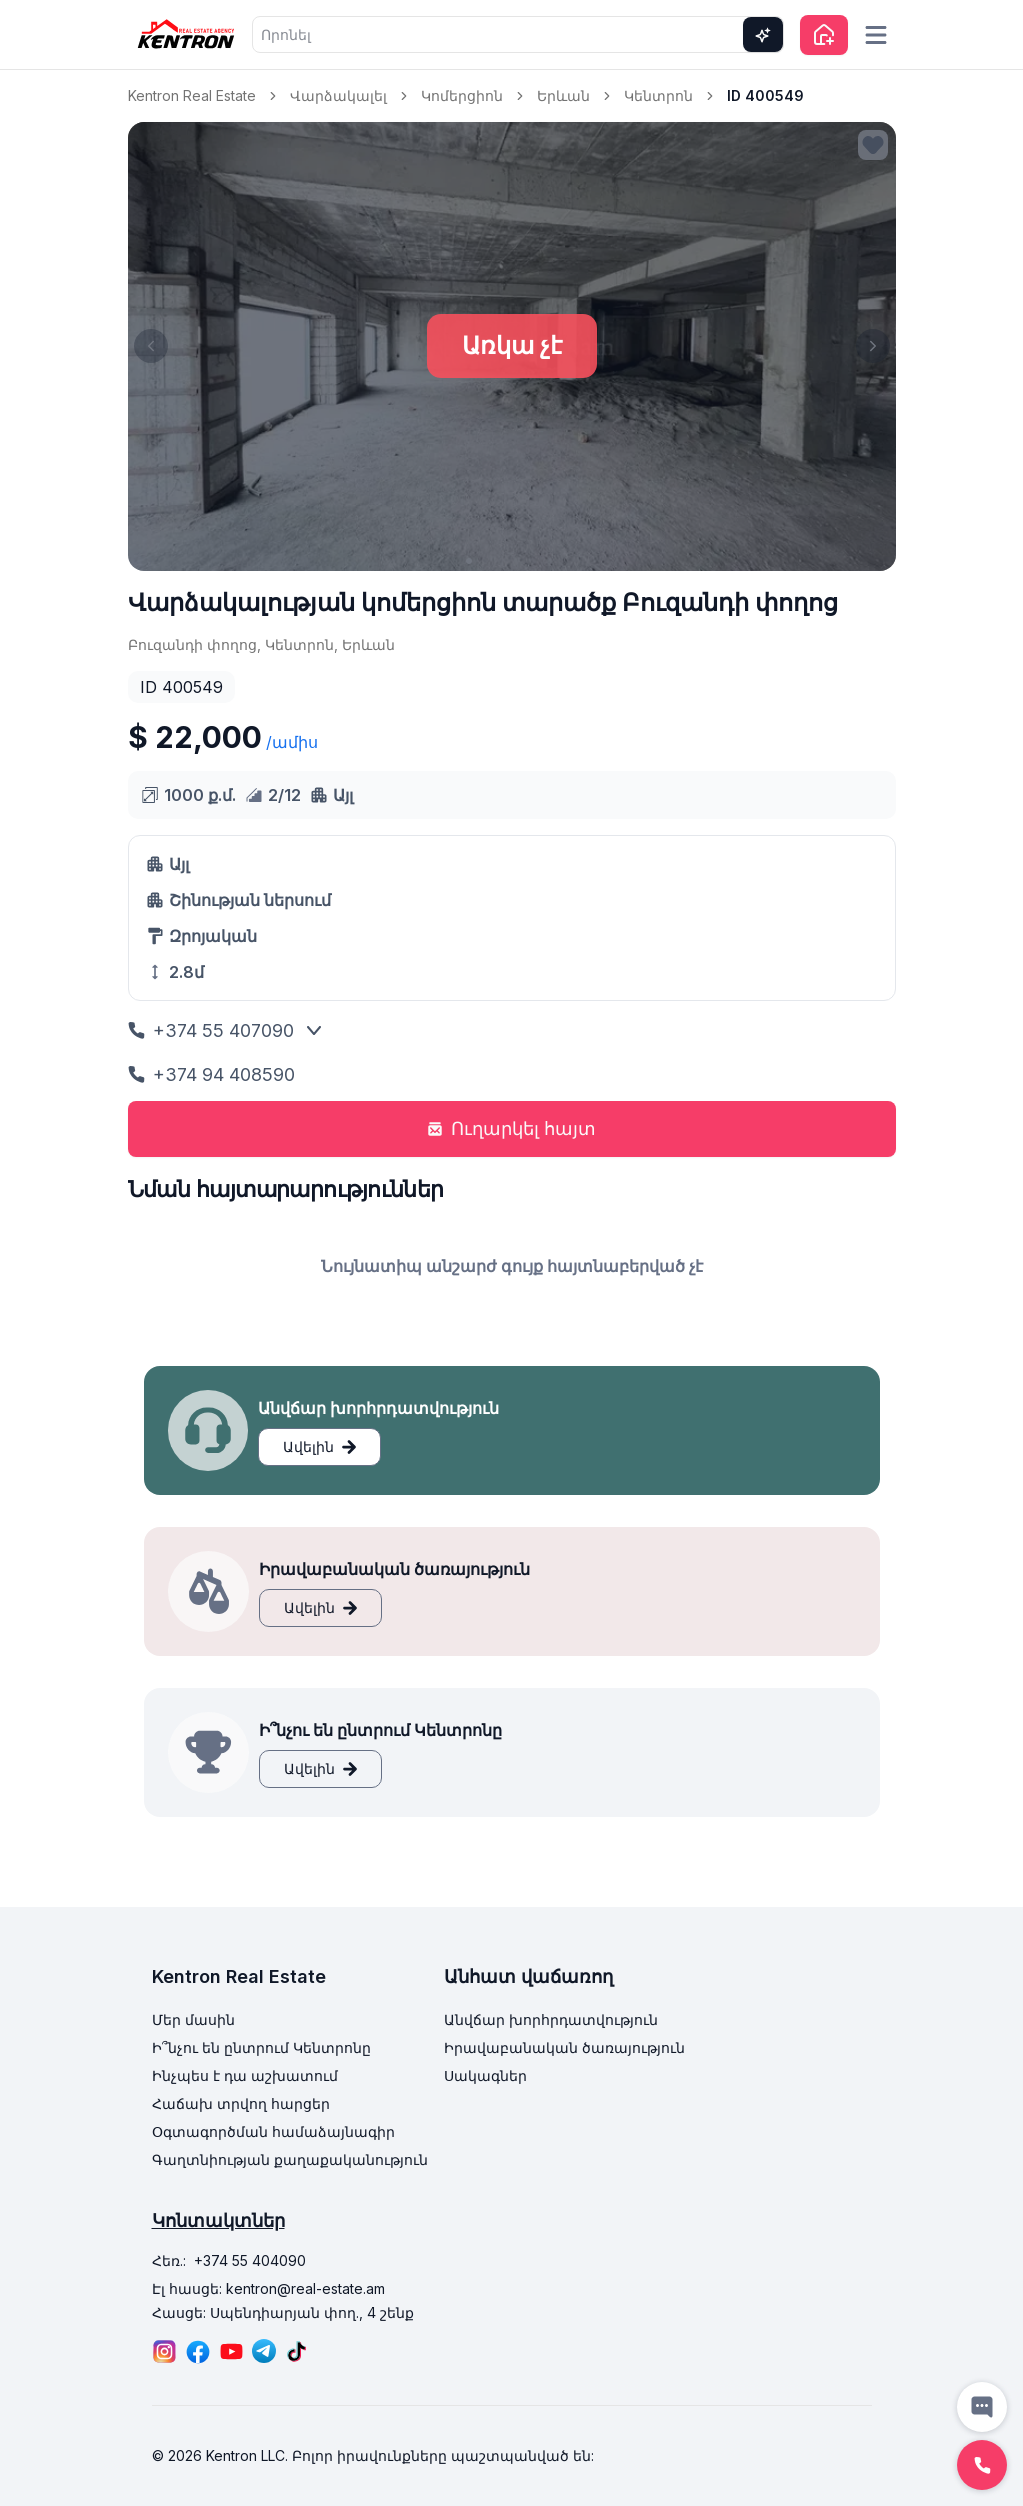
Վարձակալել (338, 95)
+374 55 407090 (211, 1030)
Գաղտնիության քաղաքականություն (290, 2159)
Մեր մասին (193, 2019)
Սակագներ (485, 2075)
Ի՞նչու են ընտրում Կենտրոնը (261, 2047)
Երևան (563, 95)
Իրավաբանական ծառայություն (564, 2047)
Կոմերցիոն (462, 95)
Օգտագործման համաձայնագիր (273, 2131)
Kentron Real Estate (192, 95)
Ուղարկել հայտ (511, 1128)
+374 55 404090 (250, 2260)
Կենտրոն (658, 95)
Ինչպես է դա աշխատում (245, 2075)
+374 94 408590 (211, 1074)
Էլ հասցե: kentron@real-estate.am (268, 2288)
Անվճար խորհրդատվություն (551, 2019)
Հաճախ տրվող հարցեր (241, 2103)
